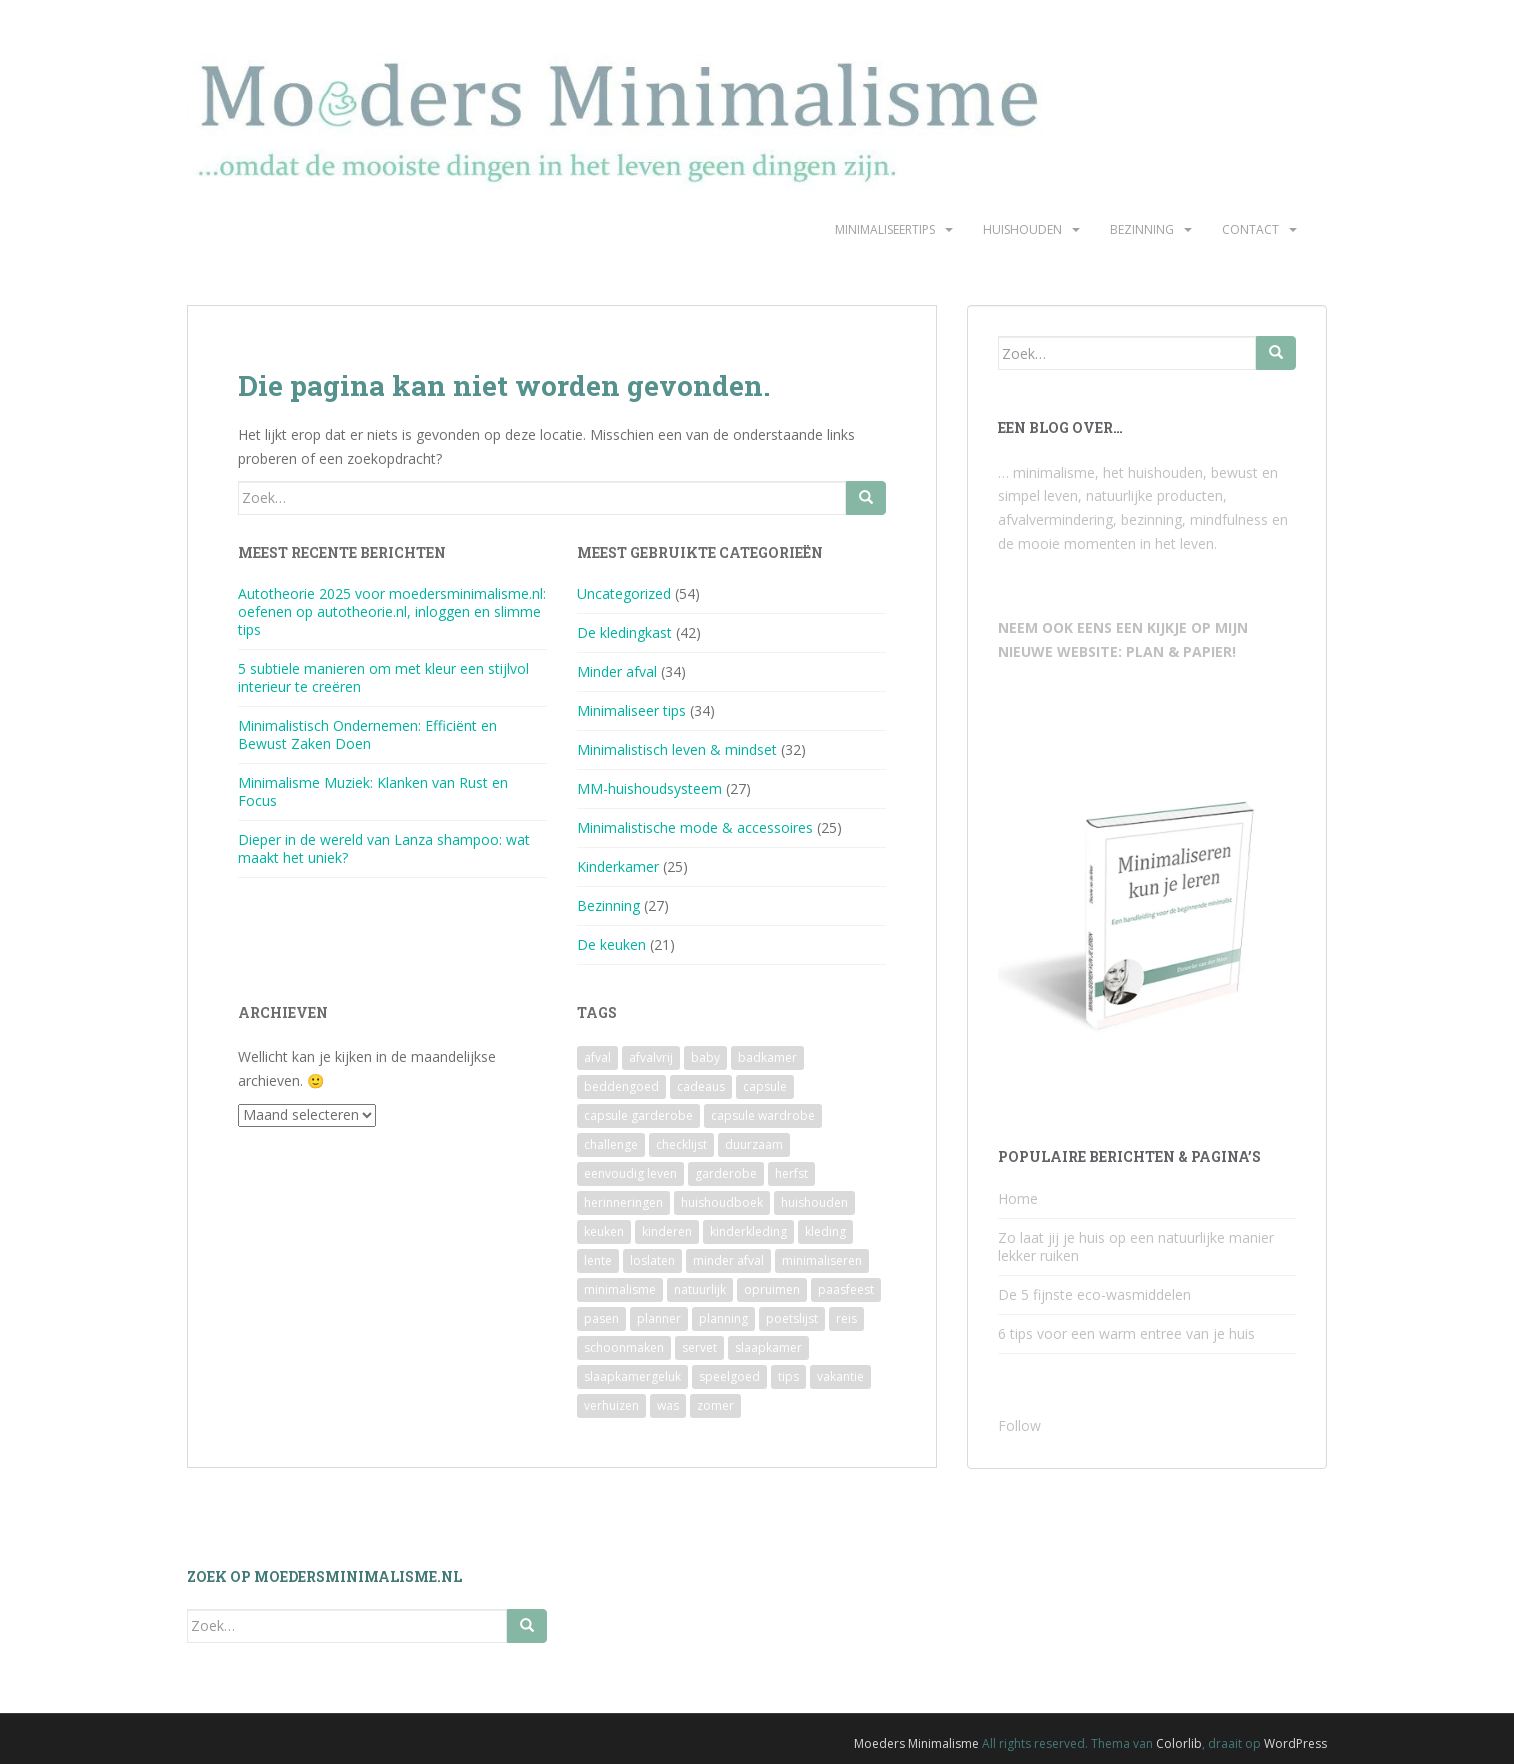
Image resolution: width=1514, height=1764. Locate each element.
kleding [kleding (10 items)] (825, 1231)
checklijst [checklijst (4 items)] (681, 1144)
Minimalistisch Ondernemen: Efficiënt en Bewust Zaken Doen (367, 734)
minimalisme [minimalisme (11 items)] (620, 1289)
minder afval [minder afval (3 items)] (728, 1260)
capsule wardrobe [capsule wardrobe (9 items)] (763, 1115)
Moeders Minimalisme (916, 1743)
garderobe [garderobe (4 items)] (726, 1173)
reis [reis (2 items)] (846, 1318)
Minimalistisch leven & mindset (677, 749)
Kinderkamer (618, 866)
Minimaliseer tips (631, 710)
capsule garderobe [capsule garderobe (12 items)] (638, 1115)
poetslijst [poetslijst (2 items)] (792, 1318)
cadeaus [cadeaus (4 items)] (701, 1086)
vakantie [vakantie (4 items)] (840, 1376)
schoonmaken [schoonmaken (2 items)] (624, 1347)
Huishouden (1022, 229)
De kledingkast (624, 632)
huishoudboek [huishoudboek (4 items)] (722, 1202)
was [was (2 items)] (668, 1405)
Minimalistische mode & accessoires (695, 827)
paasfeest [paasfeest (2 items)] (846, 1289)
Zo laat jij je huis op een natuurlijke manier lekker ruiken (1136, 1246)
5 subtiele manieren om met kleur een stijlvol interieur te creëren (383, 677)
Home (1018, 1198)
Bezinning (1142, 229)
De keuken (611, 944)
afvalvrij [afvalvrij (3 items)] (651, 1057)
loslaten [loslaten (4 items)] (652, 1260)
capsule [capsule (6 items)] (765, 1086)
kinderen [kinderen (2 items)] (667, 1231)
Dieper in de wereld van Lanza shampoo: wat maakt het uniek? (384, 848)
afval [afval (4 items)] (597, 1057)
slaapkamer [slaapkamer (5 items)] (768, 1347)
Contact (1250, 229)
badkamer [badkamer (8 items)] (767, 1057)
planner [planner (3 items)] (659, 1318)
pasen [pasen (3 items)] (601, 1318)
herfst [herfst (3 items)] (791, 1173)
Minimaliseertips (885, 229)
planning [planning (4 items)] (723, 1318)
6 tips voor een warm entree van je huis (1126, 1333)
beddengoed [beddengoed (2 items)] (621, 1086)
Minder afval (617, 671)
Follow (1019, 1425)
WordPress (1295, 1743)
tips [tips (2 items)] (788, 1376)
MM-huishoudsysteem (649, 788)
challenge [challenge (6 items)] (611, 1144)
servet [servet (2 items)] (699, 1347)
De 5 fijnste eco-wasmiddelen (1094, 1294)
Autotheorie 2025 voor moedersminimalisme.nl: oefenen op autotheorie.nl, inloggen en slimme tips (392, 611)
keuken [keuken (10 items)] (604, 1231)
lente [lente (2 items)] (598, 1260)
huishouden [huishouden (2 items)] (814, 1202)
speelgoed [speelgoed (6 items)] (729, 1376)
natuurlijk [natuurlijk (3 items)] (700, 1289)
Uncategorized (624, 593)
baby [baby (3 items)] (705, 1057)
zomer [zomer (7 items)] (715, 1405)
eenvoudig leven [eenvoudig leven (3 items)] (630, 1173)
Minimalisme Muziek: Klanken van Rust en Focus (373, 791)
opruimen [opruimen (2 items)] (772, 1289)
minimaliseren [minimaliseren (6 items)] (822, 1260)
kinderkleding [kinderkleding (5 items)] (748, 1231)
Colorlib (1179, 1743)
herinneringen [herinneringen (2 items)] (623, 1202)
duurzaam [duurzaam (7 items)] (754, 1144)
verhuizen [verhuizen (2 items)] (611, 1405)
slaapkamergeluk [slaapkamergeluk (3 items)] (632, 1376)
